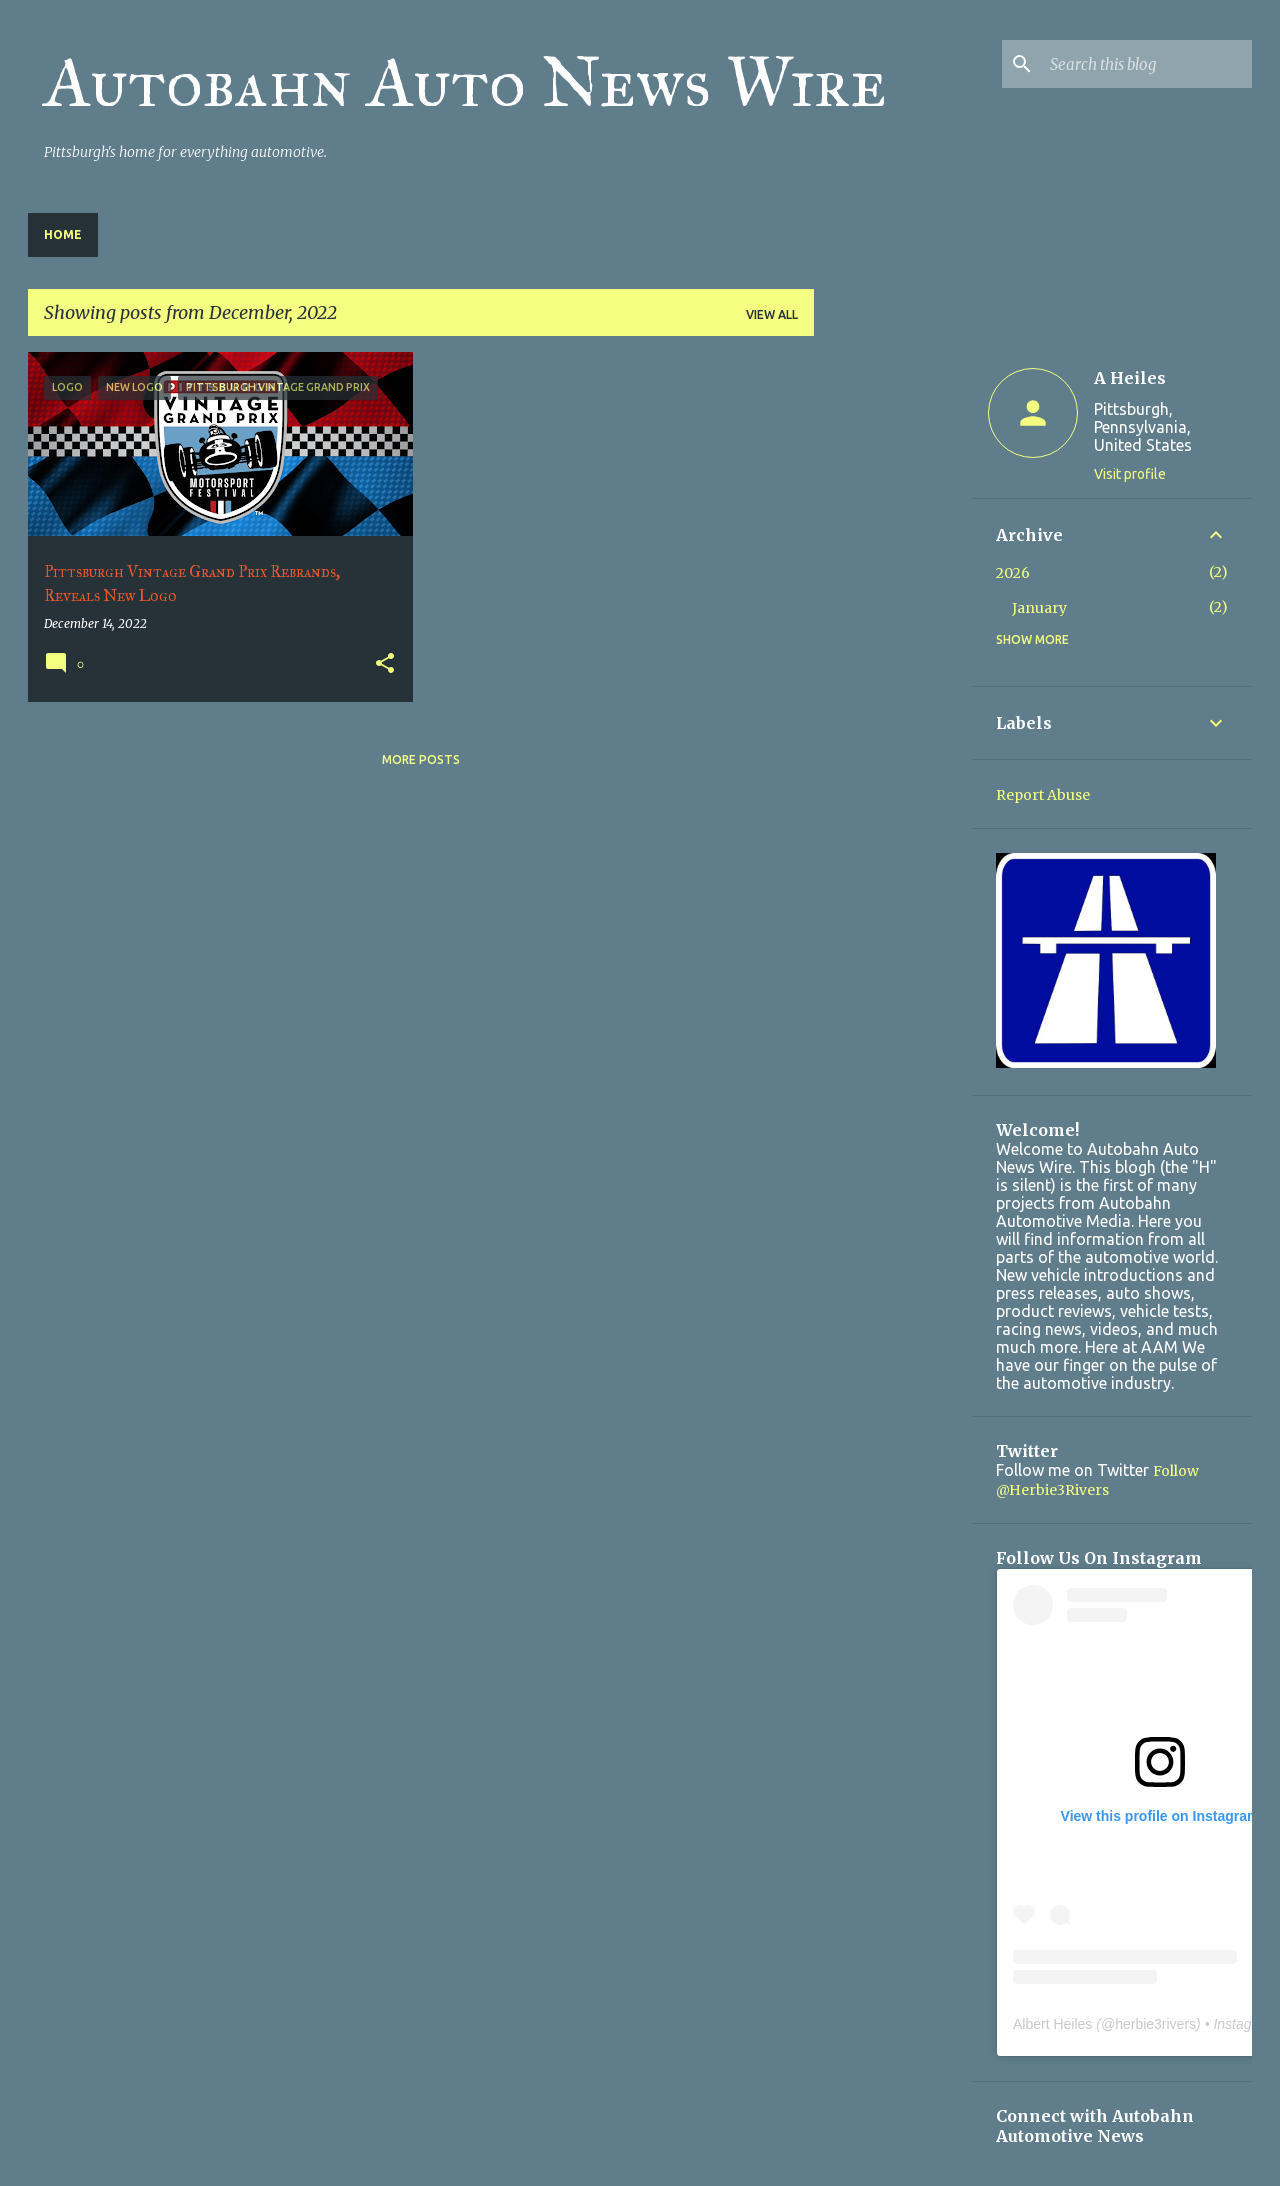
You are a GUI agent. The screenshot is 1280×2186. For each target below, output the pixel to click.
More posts (421, 759)
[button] (385, 664)
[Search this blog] (1147, 64)
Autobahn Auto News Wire (465, 82)
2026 (1013, 573)
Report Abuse (1043, 795)
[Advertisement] (893, 652)
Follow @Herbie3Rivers (1097, 1480)
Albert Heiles (1052, 2024)
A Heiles (1130, 378)
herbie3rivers (1155, 2024)
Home (63, 234)
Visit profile (1130, 474)
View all (772, 314)
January (1039, 608)
